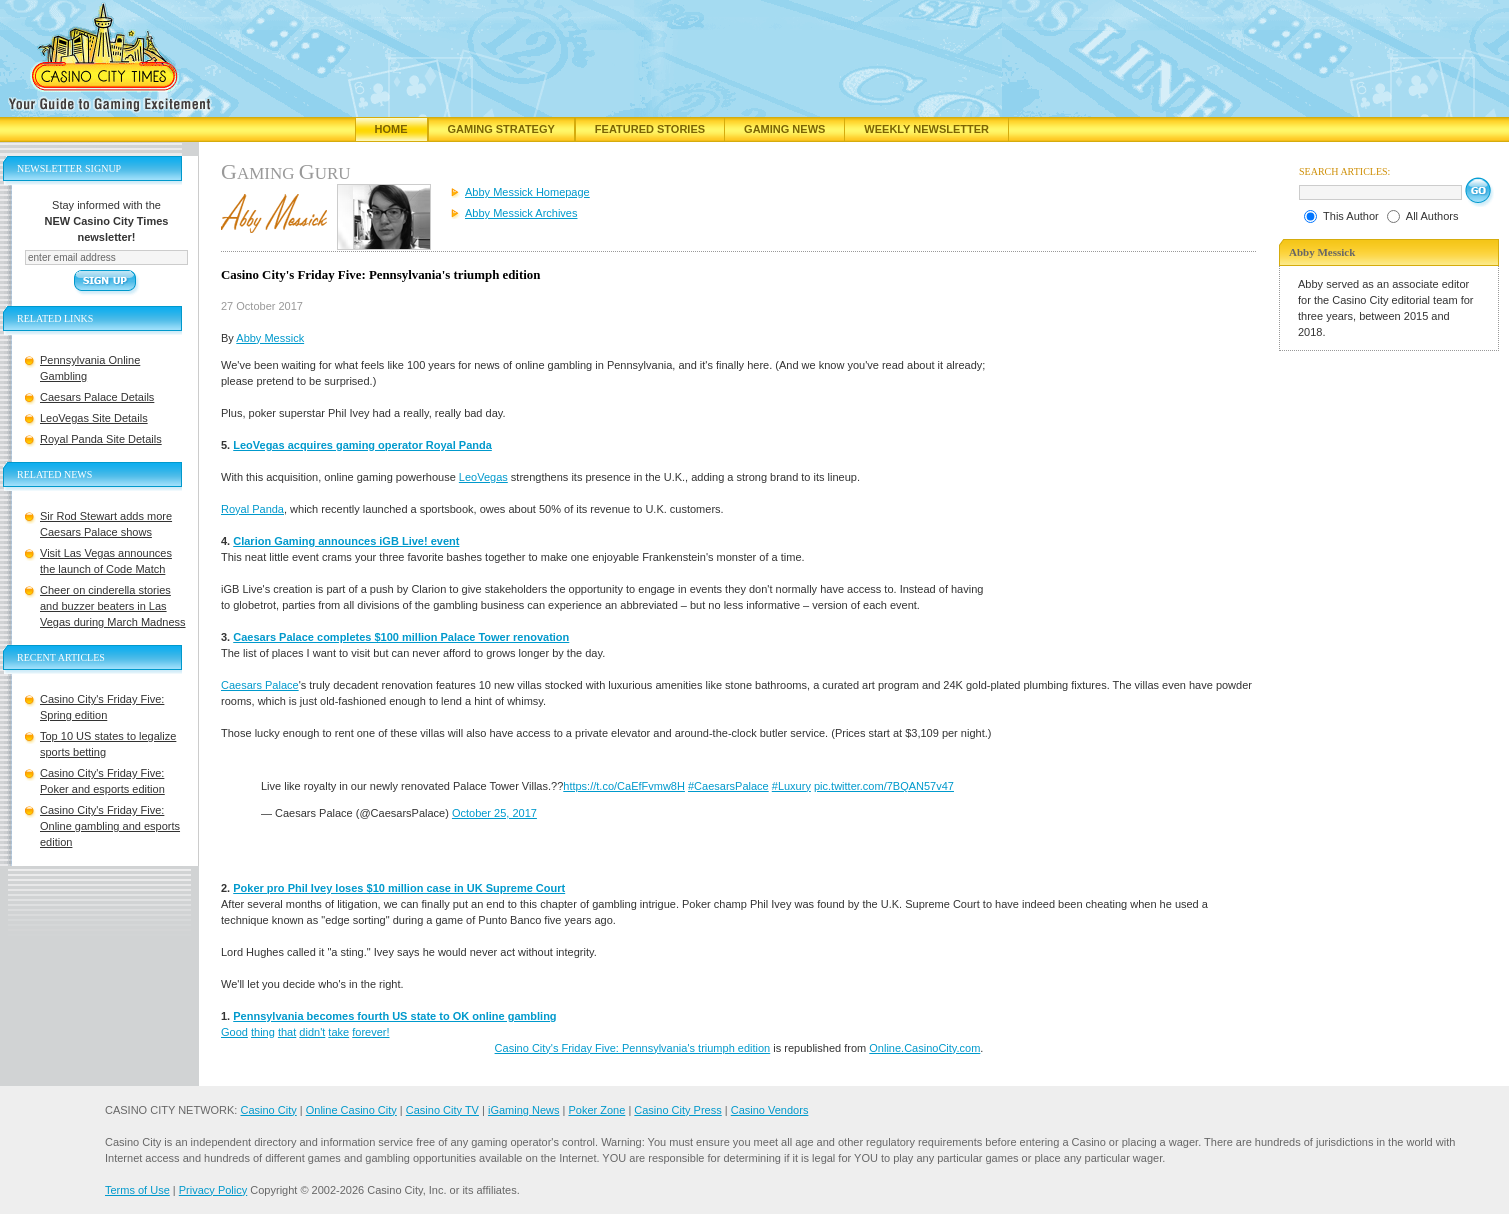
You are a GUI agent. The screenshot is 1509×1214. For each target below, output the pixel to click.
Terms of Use (137, 1190)
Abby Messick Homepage (527, 192)
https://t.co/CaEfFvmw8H (624, 786)
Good (234, 1032)
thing (263, 1032)
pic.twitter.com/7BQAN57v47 (884, 786)
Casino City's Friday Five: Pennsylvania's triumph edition (633, 1048)
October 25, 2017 (494, 813)
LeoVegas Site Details (94, 418)
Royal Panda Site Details (101, 439)
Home (391, 129)
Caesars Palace (260, 685)
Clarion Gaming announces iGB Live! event (346, 541)
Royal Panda (252, 509)
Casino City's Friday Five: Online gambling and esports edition (110, 826)
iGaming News (524, 1110)
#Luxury (791, 786)
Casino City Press (677, 1110)
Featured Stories (650, 129)
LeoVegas (483, 477)
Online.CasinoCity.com (924, 1048)
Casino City (268, 1110)
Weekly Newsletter (926, 129)
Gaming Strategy (501, 129)
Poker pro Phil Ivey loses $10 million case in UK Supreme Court (399, 888)
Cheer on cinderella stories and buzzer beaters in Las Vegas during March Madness (113, 606)
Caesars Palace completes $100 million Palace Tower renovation (401, 637)
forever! (370, 1032)
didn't (312, 1032)
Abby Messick (270, 338)
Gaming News (784, 129)
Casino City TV (442, 1110)
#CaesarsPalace (728, 786)
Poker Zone (596, 1110)
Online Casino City (351, 1110)
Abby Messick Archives (521, 213)
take (338, 1032)
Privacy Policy (213, 1190)
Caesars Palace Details (97, 397)
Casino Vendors (770, 1110)
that (287, 1032)
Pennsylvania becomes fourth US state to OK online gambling (394, 1016)
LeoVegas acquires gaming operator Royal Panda (362, 445)
